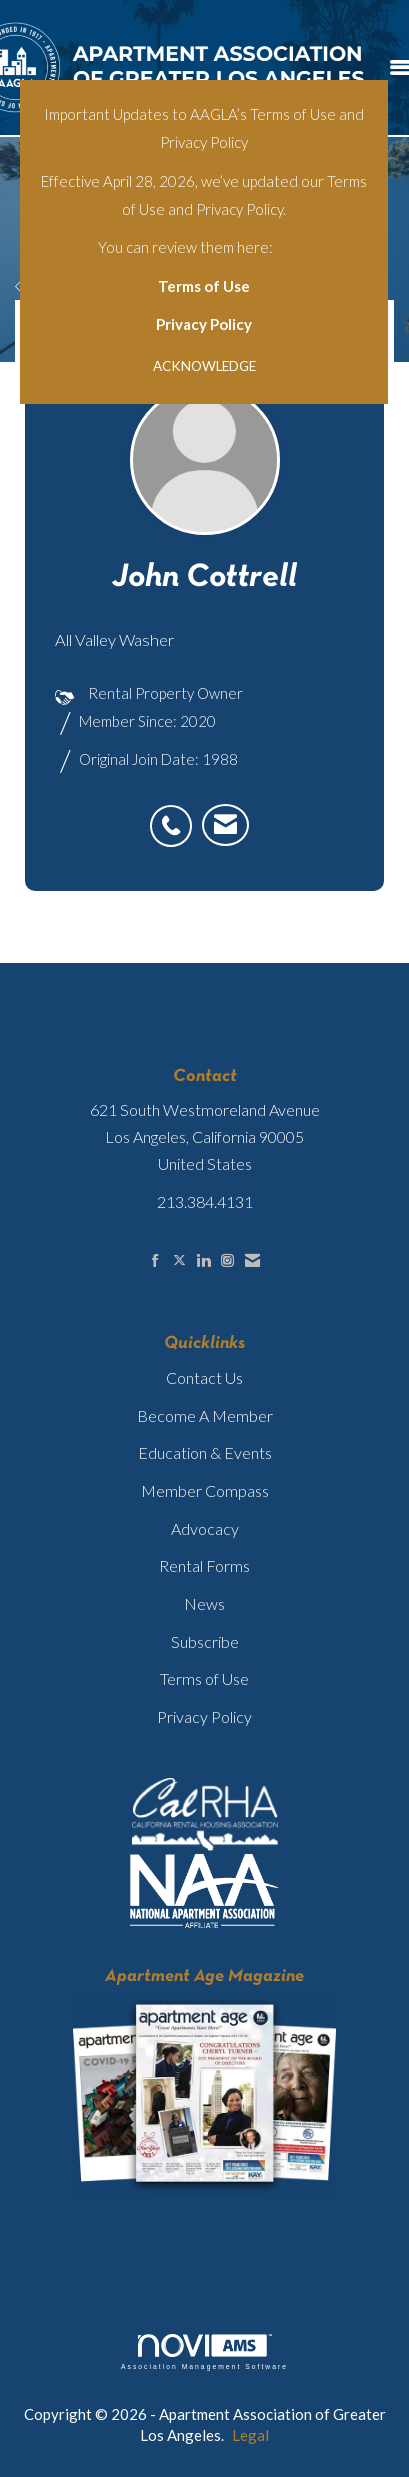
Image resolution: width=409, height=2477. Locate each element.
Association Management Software (204, 2352)
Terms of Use (204, 286)
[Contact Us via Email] (252, 1260)
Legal (250, 2435)
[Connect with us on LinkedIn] (203, 1260)
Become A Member (205, 1415)
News (204, 1603)
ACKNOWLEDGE (204, 366)
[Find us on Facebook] (155, 1260)
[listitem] (176, 815)
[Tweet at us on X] (179, 1260)
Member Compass (205, 1490)
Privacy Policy (204, 324)
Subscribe (205, 1641)
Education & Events (205, 1452)
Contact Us (204, 1377)
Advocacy (205, 1528)
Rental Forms (204, 1565)
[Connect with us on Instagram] (227, 1260)
